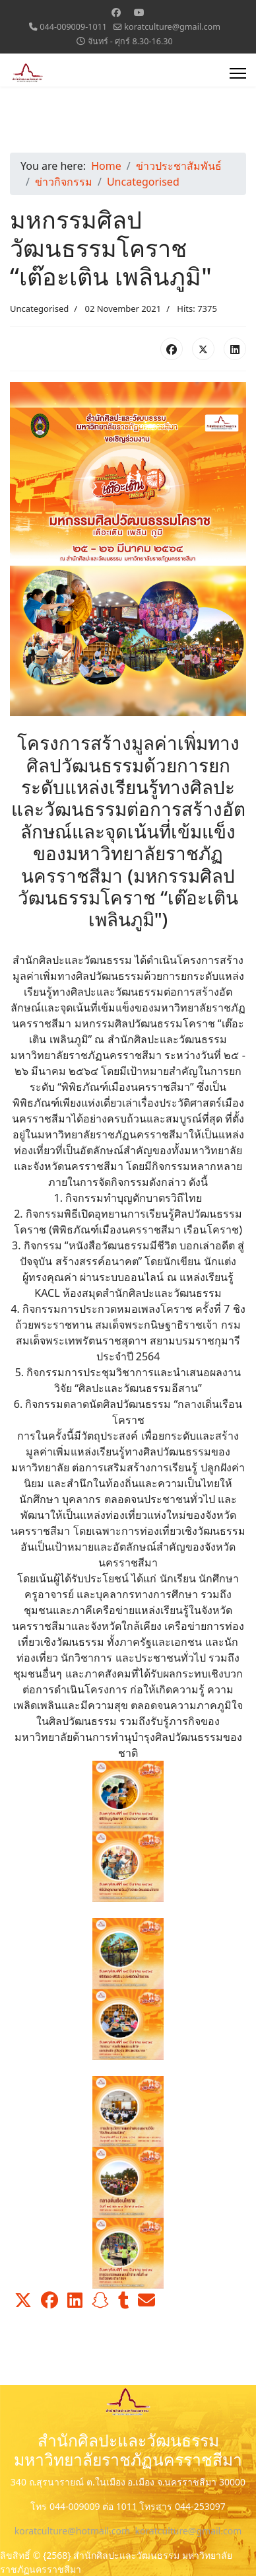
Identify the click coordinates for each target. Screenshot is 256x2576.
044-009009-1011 (73, 26)
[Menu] (238, 73)
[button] (23, 2300)
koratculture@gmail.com (172, 26)
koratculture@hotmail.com (72, 2530)
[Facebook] (116, 12)
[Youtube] (139, 12)
